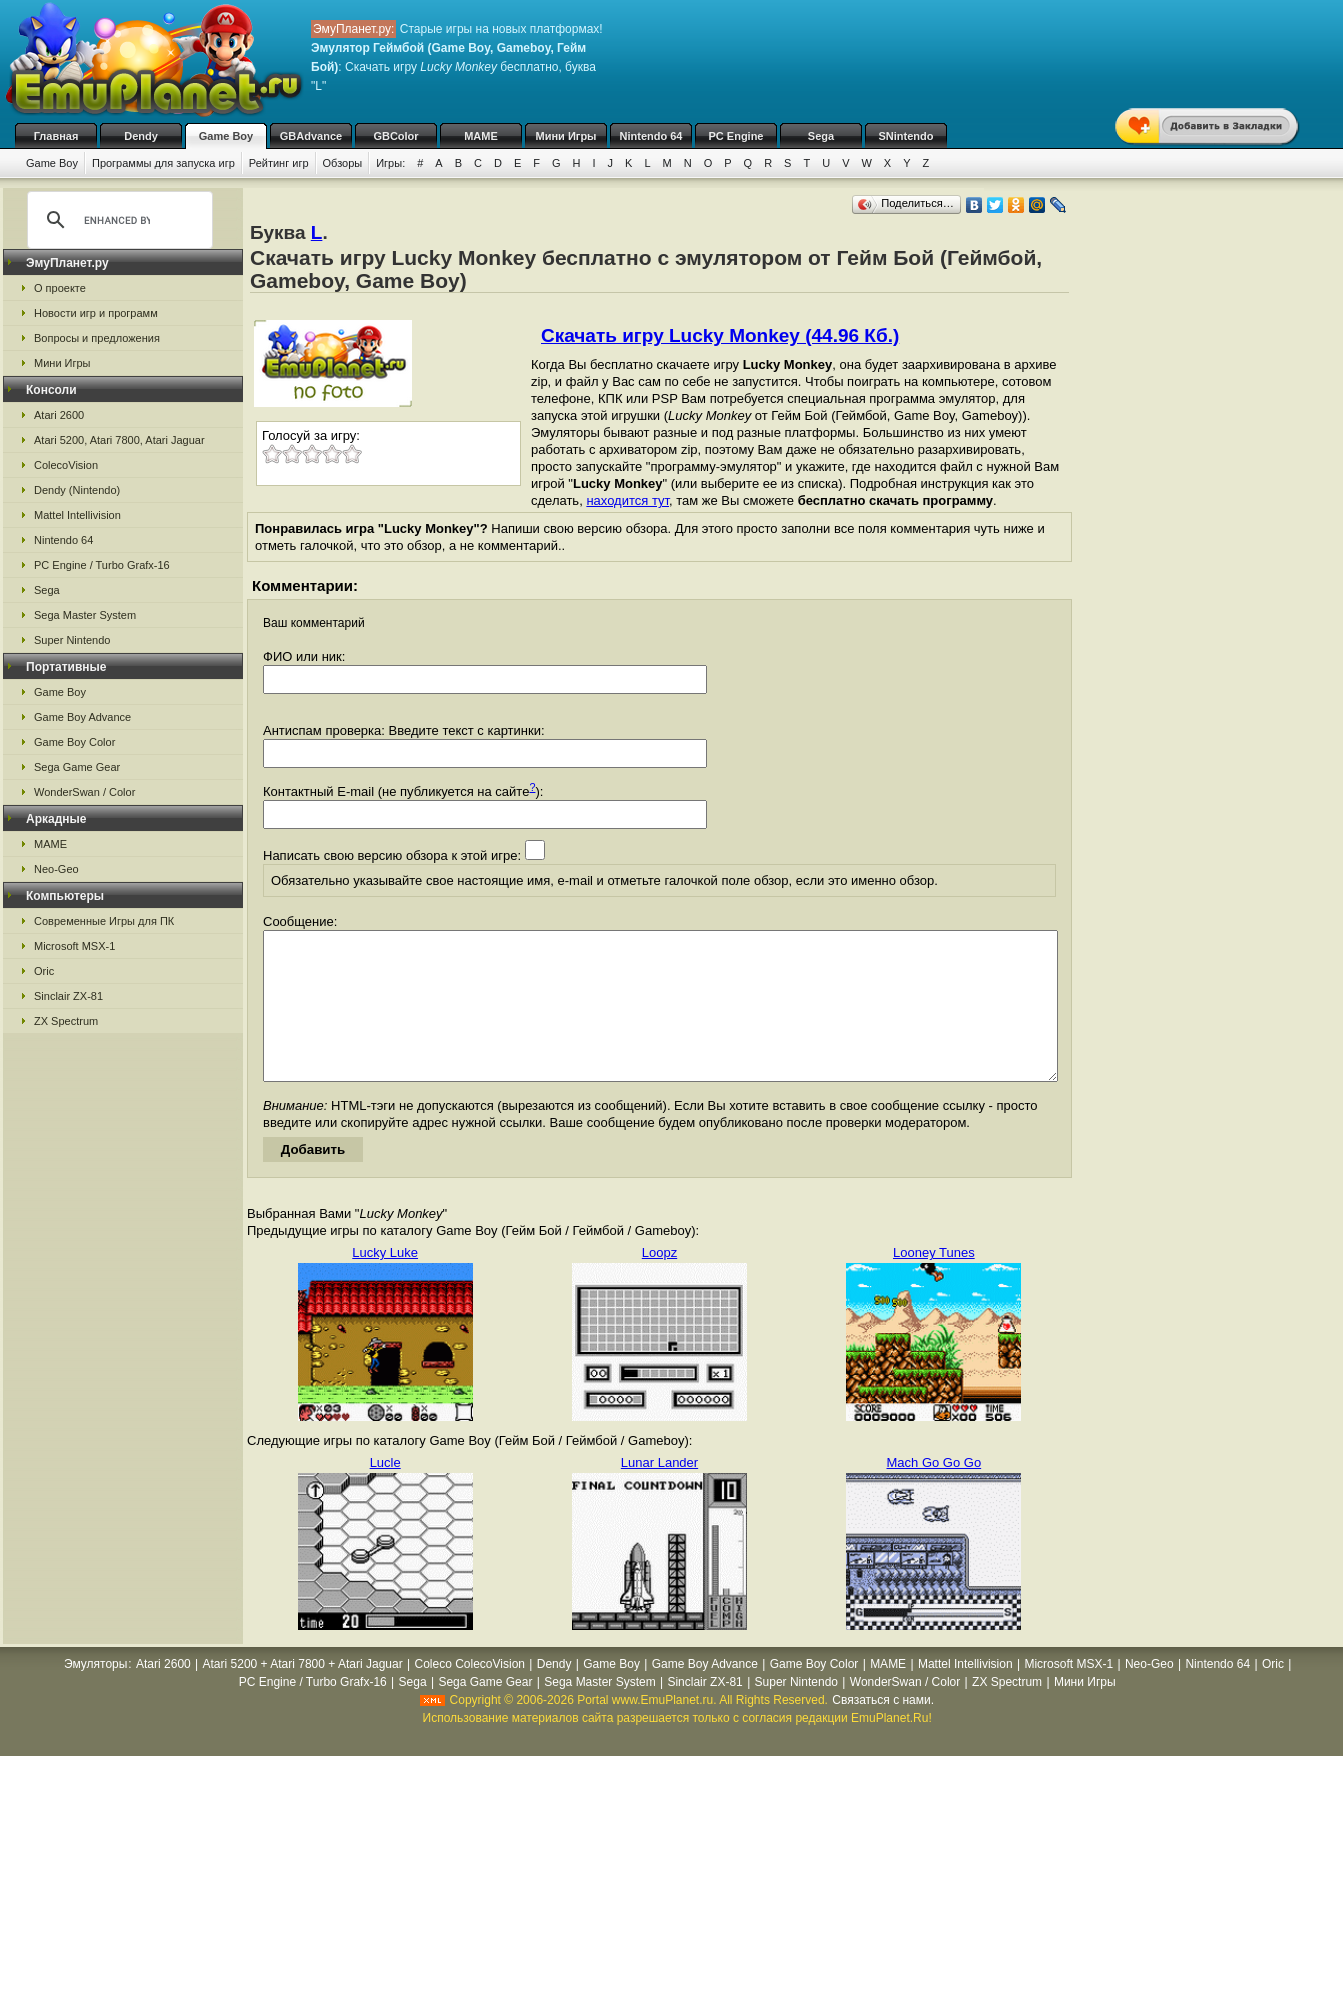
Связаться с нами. (883, 1730)
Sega (821, 136)
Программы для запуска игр (163, 163)
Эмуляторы (95, 1694)
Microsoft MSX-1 (74, 946)
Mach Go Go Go (934, 1492)
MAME (481, 136)
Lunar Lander (659, 1492)
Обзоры (343, 163)
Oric (44, 971)
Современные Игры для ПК (104, 921)
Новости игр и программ (96, 313)
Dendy (141, 136)
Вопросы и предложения (97, 338)
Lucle (385, 1492)
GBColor (395, 136)
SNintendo (906, 136)
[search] (117, 220)
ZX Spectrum (66, 1021)
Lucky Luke (385, 1282)
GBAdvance (311, 136)
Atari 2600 (59, 415)
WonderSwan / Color (84, 792)
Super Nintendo (72, 640)
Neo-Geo (56, 869)
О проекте (60, 288)
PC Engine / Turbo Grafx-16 (102, 565)
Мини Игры (566, 136)
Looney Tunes (934, 1282)
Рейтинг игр (279, 163)
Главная (56, 136)
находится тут (627, 500)
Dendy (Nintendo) (77, 490)
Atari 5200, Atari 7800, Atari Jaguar (119, 440)
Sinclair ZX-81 (68, 996)
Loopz (659, 1282)
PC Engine (735, 136)
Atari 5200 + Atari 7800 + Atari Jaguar (303, 1694)
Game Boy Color (74, 742)
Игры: (390, 163)
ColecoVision (66, 465)
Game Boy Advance (82, 717)
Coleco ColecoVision (469, 1694)
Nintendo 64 (651, 136)
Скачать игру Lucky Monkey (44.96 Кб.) (720, 335)
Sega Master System (85, 615)
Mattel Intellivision (77, 515)
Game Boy (226, 136)
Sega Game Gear (77, 767)
